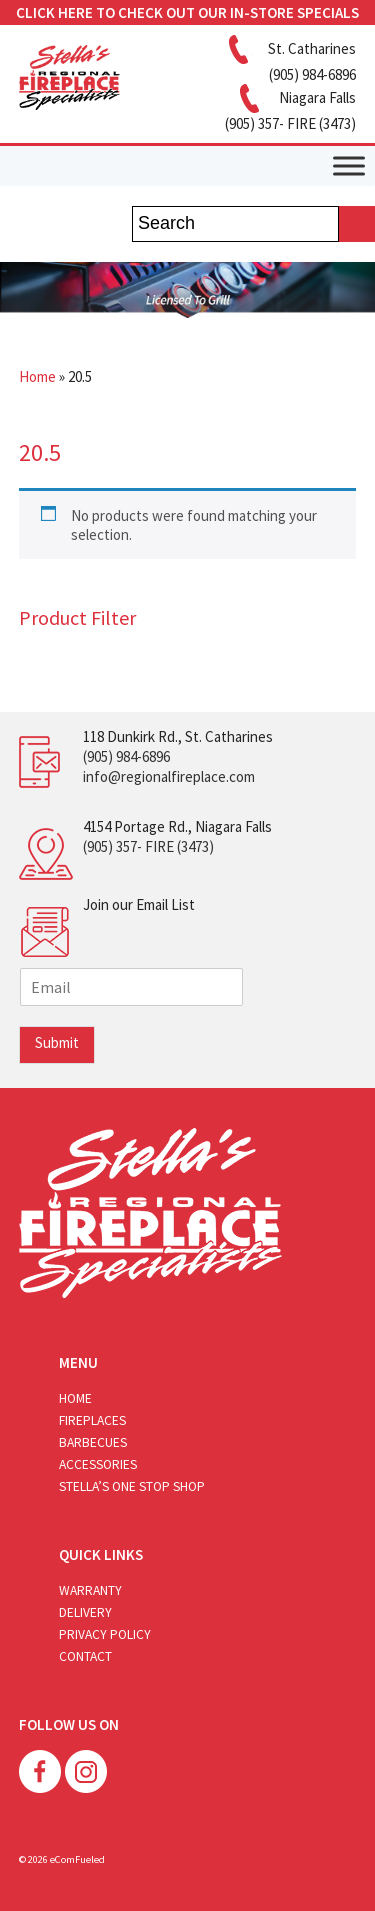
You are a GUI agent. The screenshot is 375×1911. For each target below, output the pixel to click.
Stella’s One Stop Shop (132, 1486)
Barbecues (93, 1442)
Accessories (98, 1464)
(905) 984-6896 (126, 756)
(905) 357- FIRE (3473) (148, 846)
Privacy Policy (105, 1634)
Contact (85, 1656)
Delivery (85, 1612)
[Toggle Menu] (349, 165)
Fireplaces (92, 1420)
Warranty (90, 1590)
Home (37, 376)
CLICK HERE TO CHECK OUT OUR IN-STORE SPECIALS (187, 12)
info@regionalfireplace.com (169, 776)
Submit (57, 1042)
